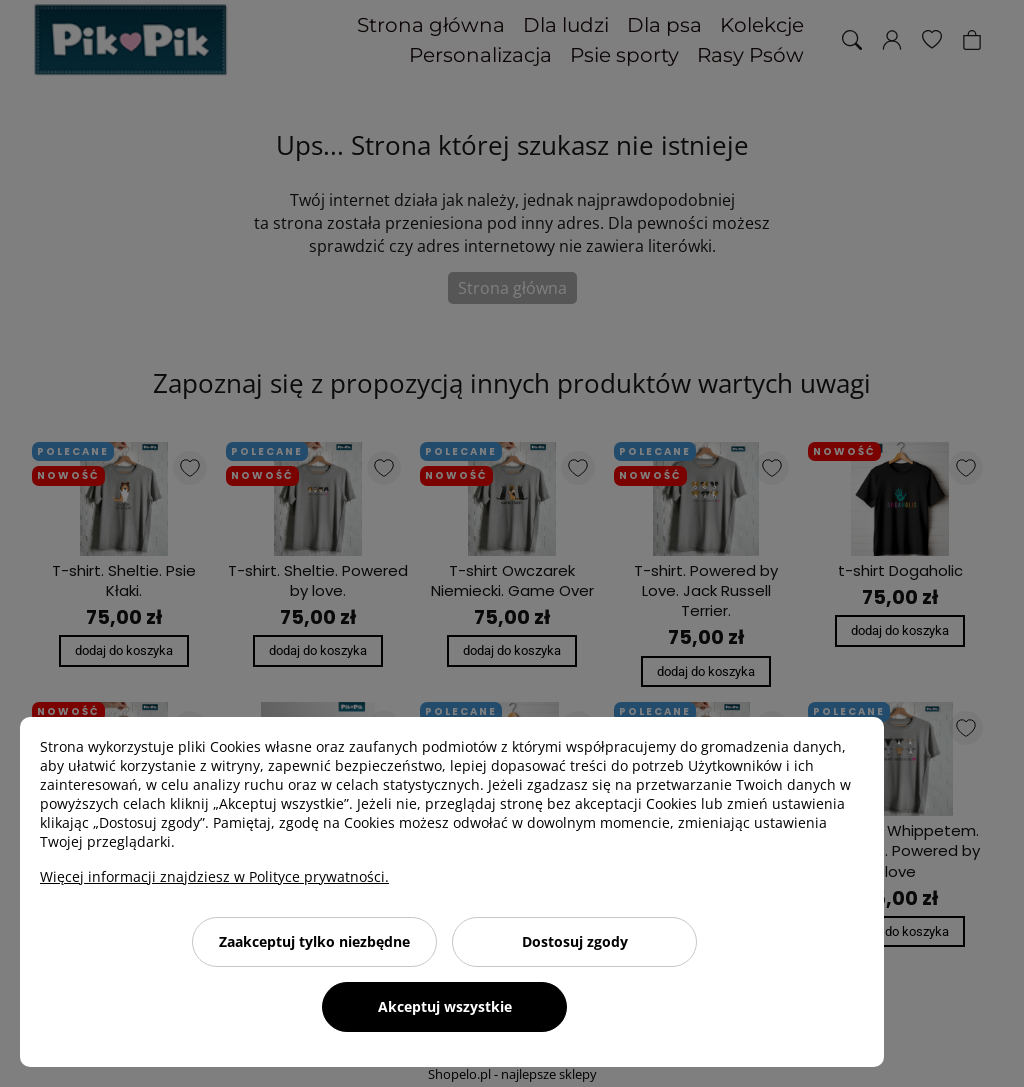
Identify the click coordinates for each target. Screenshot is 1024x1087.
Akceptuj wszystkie (445, 1006)
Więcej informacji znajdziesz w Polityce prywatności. (214, 876)
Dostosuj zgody (575, 941)
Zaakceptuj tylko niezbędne (314, 941)
